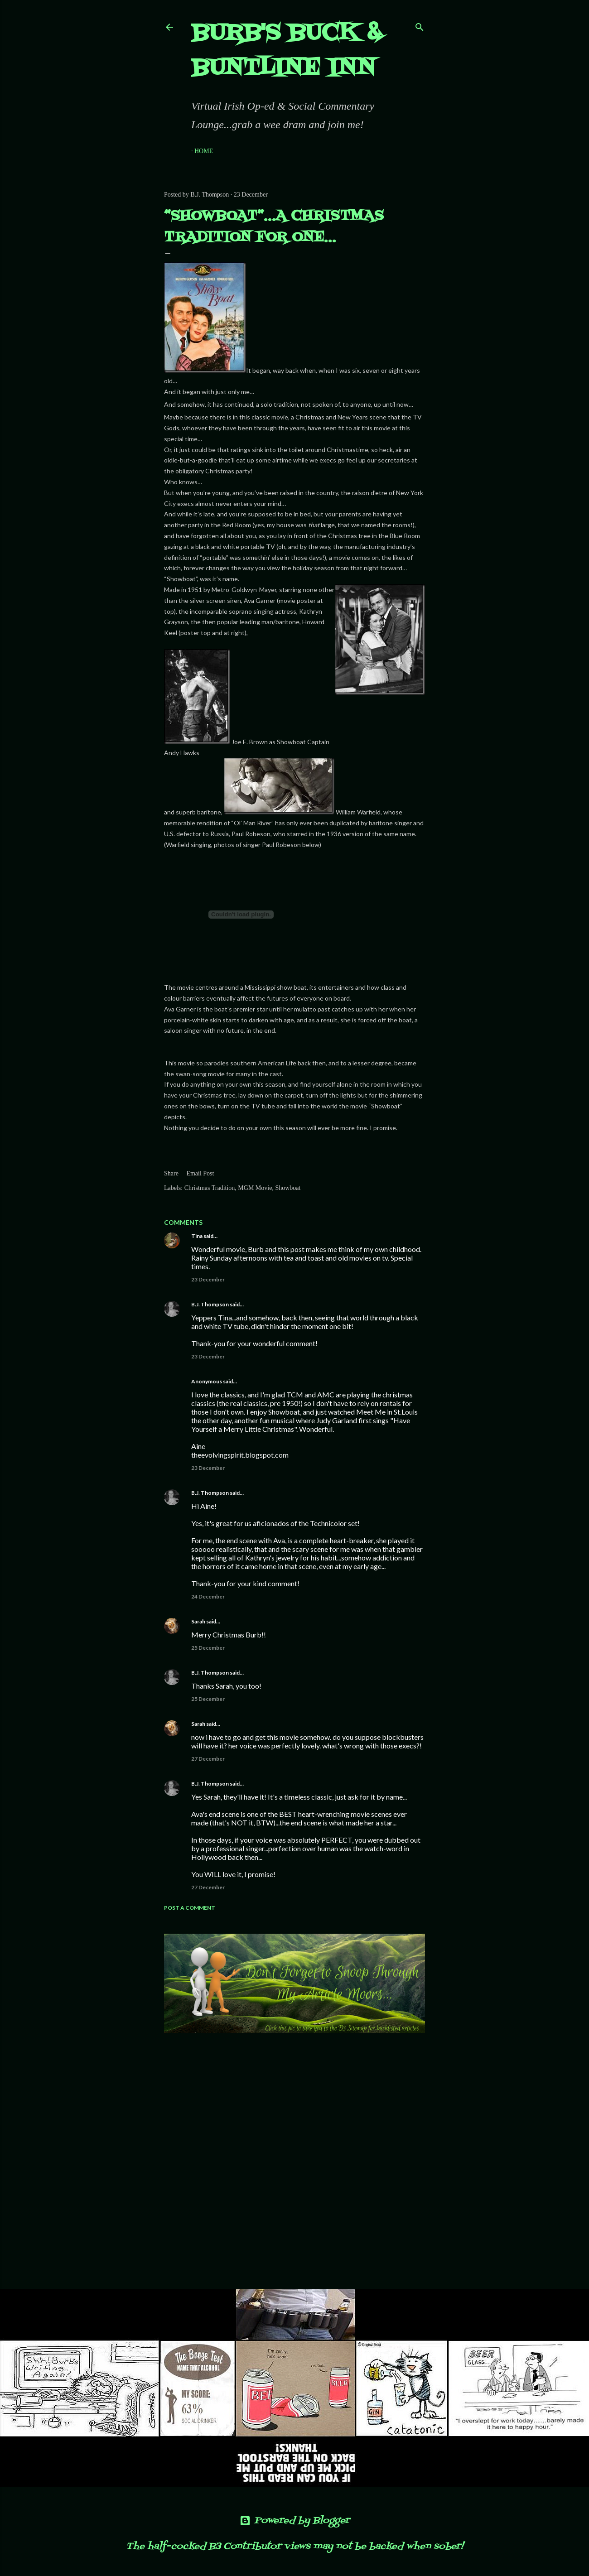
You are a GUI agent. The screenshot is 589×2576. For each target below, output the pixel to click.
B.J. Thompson (210, 1304)
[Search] (419, 25)
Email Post (200, 1173)
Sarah (198, 1621)
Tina (197, 1236)
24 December (208, 1596)
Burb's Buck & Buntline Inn (286, 51)
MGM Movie (255, 1187)
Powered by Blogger (295, 2520)
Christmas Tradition (209, 1187)
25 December (208, 1647)
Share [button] (171, 1173)
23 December (208, 1279)
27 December (208, 1758)
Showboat (287, 1187)
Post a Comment (189, 1907)
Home (203, 151)
